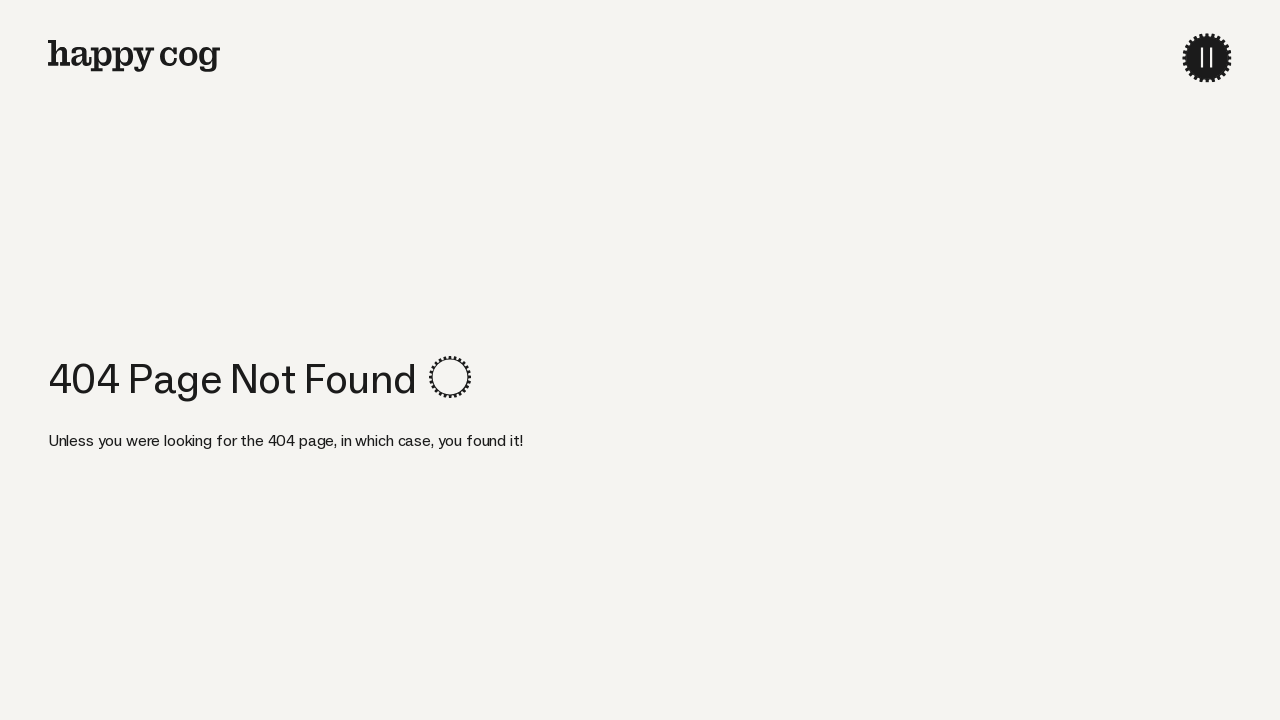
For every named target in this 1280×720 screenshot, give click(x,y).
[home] (134, 56)
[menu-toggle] (1206, 57)
